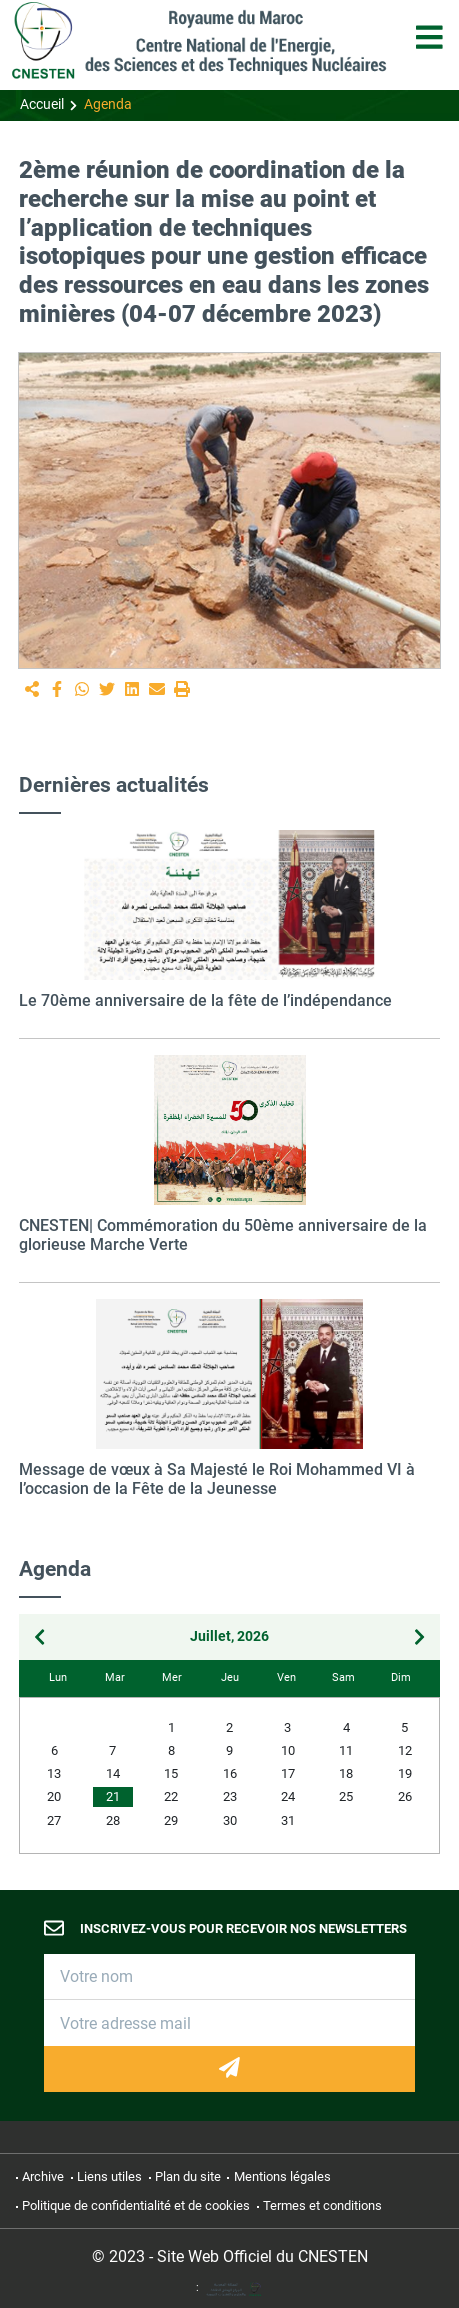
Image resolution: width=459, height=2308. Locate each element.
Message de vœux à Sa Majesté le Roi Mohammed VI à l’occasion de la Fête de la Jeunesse (217, 1479)
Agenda (108, 104)
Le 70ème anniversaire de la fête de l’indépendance (205, 1000)
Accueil (42, 104)
